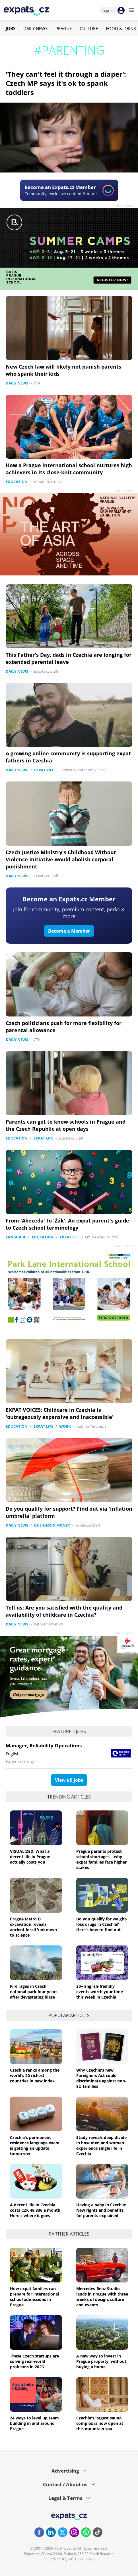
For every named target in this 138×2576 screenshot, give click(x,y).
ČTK (37, 383)
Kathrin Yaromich (91, 1426)
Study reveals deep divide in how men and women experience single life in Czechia (101, 2145)
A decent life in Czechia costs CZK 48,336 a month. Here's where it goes (35, 2210)
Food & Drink (121, 28)
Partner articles (69, 2234)
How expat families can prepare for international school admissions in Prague (34, 2296)
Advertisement (126, 205)
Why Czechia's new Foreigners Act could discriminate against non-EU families (101, 2078)
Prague (63, 28)
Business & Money (52, 1525)
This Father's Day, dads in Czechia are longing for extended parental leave (68, 658)
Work (65, 1426)
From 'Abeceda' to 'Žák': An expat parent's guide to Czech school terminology (67, 1224)
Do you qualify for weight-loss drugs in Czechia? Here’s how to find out (101, 1924)
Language (16, 1237)
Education (17, 481)
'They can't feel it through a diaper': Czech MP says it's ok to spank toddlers (66, 83)
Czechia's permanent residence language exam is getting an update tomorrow (34, 2145)
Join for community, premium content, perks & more (69, 913)
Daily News (35, 28)
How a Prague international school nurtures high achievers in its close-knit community (69, 469)
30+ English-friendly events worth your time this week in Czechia (99, 1992)
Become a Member (69, 931)
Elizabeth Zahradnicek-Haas (82, 769)
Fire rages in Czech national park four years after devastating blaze (33, 1992)
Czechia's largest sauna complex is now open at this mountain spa (99, 2423)
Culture (89, 28)
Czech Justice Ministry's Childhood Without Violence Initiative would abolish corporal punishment (61, 859)
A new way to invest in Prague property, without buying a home (101, 2361)
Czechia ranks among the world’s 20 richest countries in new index (34, 2075)
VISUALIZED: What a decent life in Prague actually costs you (30, 1857)
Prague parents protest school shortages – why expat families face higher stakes (101, 1859)
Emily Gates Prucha (101, 1237)
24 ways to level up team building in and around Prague (34, 2423)
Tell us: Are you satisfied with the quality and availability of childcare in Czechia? (64, 1611)
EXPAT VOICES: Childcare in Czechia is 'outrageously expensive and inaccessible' (60, 1413)
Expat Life (44, 769)
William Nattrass (47, 481)
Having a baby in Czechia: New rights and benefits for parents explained (101, 2210)
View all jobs (69, 1780)
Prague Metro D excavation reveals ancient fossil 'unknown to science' (33, 1927)
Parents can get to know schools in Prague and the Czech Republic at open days (65, 1125)
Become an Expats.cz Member (69, 899)
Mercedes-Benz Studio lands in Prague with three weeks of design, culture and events (102, 2296)
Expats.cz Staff (46, 671)
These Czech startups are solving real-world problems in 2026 (34, 2361)
